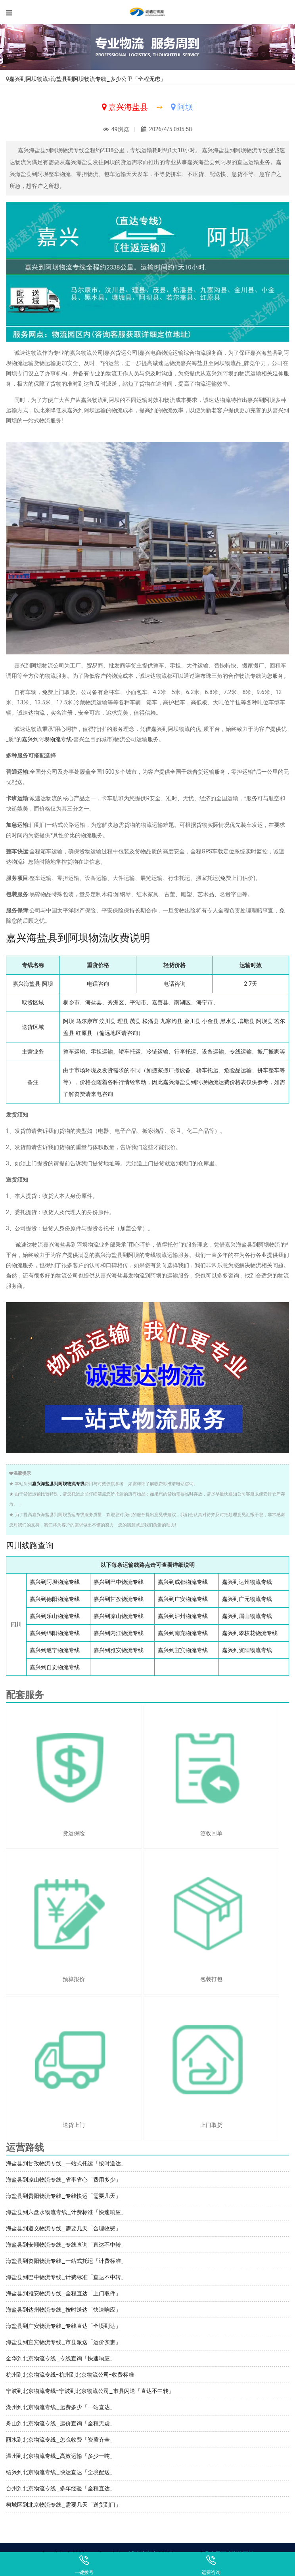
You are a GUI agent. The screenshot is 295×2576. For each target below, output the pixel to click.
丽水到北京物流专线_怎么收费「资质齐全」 (60, 2440)
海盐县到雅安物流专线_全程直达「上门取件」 (63, 2293)
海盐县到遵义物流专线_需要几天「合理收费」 (63, 2228)
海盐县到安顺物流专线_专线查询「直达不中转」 (66, 2245)
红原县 (84, 1033)
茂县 (135, 1021)
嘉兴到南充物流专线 (183, 1633)
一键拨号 (84, 2565)
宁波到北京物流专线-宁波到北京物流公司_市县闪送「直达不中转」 (90, 2391)
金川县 (192, 1021)
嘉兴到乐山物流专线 (55, 1616)
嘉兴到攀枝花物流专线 (250, 1633)
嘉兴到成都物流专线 (183, 1582)
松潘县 (150, 1021)
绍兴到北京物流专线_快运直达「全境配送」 (60, 2472)
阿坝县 (264, 1021)
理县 (122, 1021)
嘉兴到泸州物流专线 (183, 1616)
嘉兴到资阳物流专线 (247, 1650)
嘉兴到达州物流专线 (247, 1582)
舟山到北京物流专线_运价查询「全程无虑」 (60, 2423)
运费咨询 (211, 2565)
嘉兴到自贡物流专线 (55, 1667)
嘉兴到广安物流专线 (183, 1599)
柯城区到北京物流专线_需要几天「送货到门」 (63, 2505)
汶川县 (107, 1021)
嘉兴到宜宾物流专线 (183, 1650)
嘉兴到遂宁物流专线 (55, 1650)
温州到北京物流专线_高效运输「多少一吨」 (60, 2456)
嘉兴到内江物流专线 (119, 1633)
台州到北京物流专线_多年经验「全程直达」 (60, 2488)
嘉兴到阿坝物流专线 (47, 739)
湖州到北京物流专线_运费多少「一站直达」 (60, 2407)
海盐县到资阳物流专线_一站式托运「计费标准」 (66, 2261)
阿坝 (68, 1021)
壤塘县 (246, 1021)
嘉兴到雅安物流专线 (119, 1650)
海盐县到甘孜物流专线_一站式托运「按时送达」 (66, 2163)
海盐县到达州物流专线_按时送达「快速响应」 (63, 2310)
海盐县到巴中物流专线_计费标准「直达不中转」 (66, 2277)
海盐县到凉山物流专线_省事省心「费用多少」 (63, 2180)
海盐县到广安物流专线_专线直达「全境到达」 (63, 2326)
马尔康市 (87, 1021)
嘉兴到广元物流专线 (247, 1599)
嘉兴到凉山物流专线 (119, 1616)
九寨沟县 (171, 1021)
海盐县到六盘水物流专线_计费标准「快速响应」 (66, 2212)
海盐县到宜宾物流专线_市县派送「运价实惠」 (63, 2342)
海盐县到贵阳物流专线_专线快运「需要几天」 (63, 2196)
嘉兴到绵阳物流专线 (55, 1633)
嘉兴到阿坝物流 (28, 79)
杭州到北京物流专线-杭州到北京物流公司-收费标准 (70, 2375)
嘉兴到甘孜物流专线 (119, 1599)
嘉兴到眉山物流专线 (247, 1616)
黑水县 (228, 1021)
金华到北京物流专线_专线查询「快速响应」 (60, 2358)
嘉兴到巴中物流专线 (119, 1582)
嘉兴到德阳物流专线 (55, 1599)
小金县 (210, 1021)
